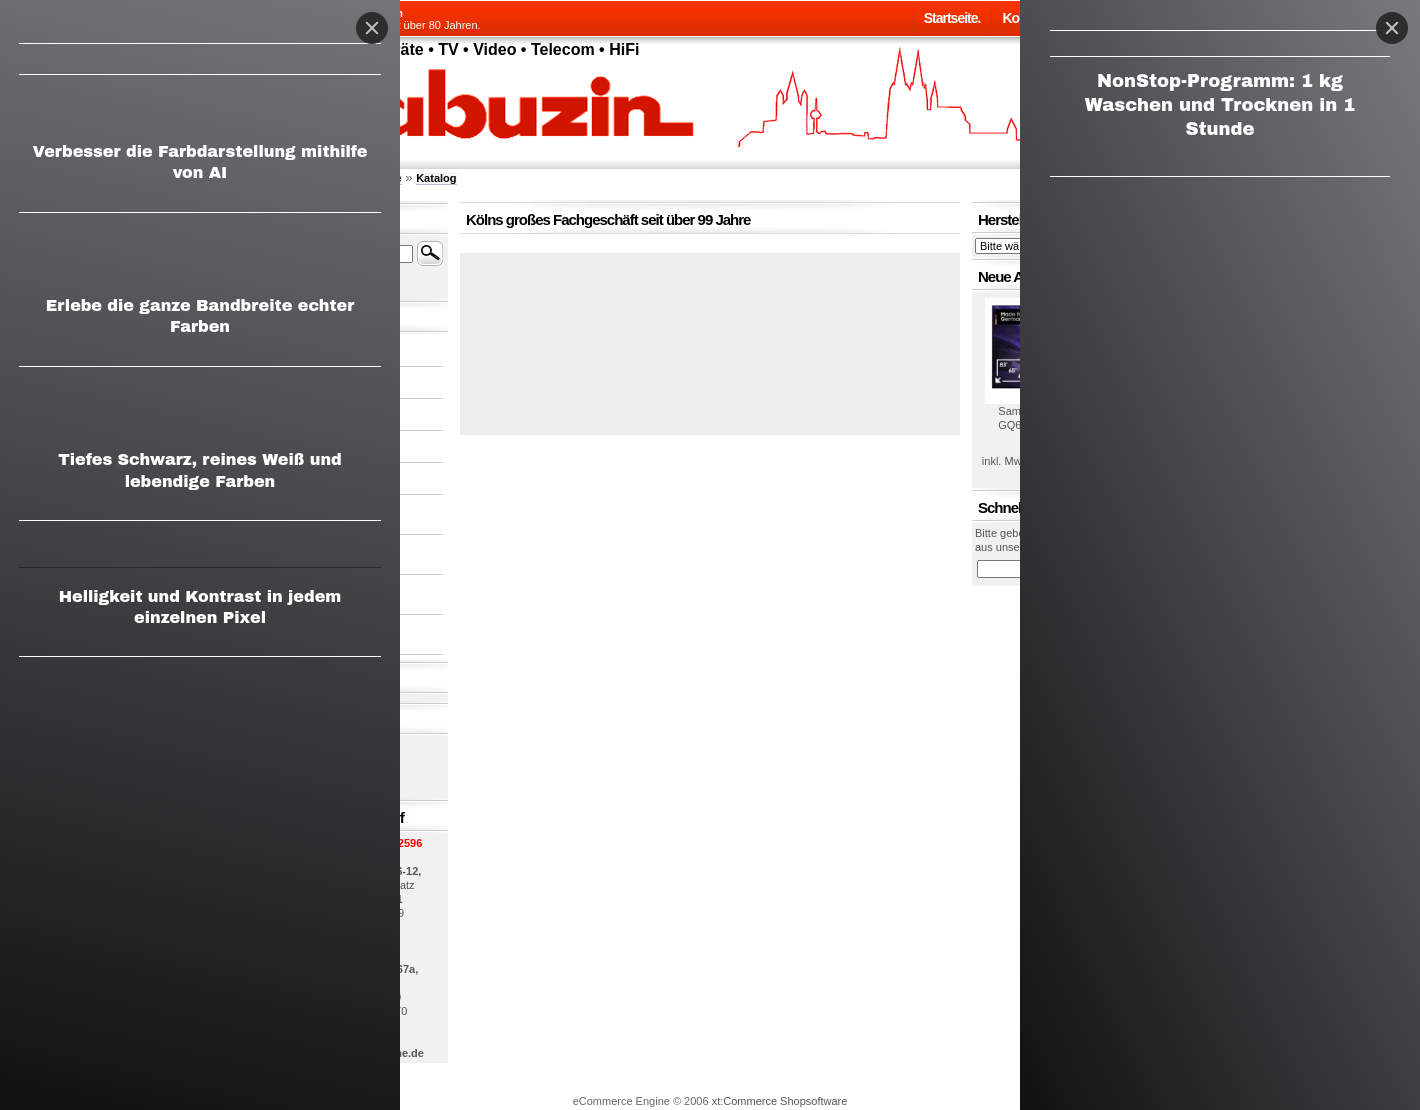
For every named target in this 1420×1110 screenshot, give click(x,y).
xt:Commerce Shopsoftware (780, 1101)
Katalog (436, 178)
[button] (710, 336)
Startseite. (952, 18)
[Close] (1392, 28)
